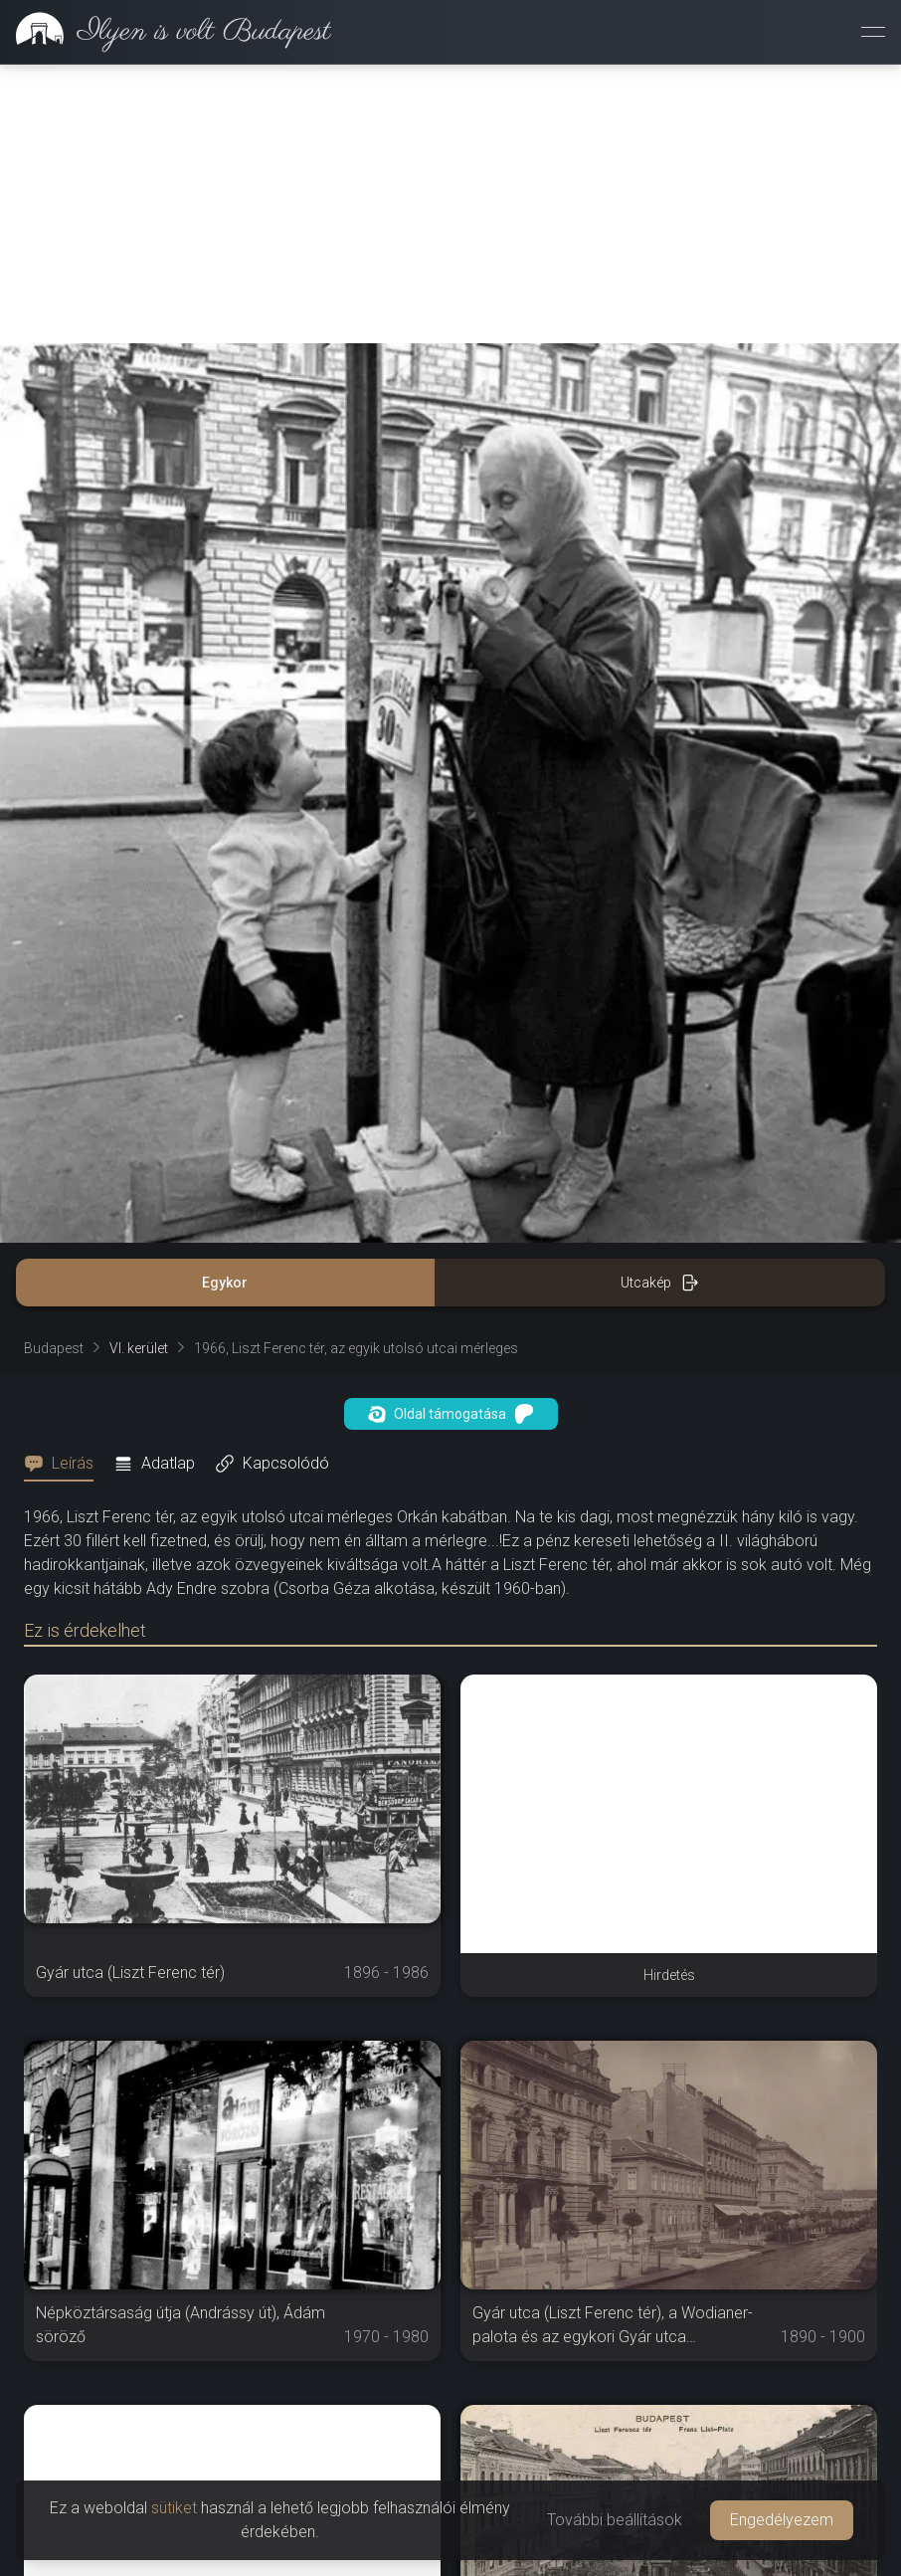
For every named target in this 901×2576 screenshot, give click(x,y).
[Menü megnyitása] (873, 32)
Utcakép (660, 1282)
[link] (165, 32)
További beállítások (614, 2519)
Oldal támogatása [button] (451, 1414)
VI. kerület (138, 1348)
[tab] (64, 1464)
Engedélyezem (781, 2519)
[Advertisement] (450, 204)
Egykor (225, 1282)
